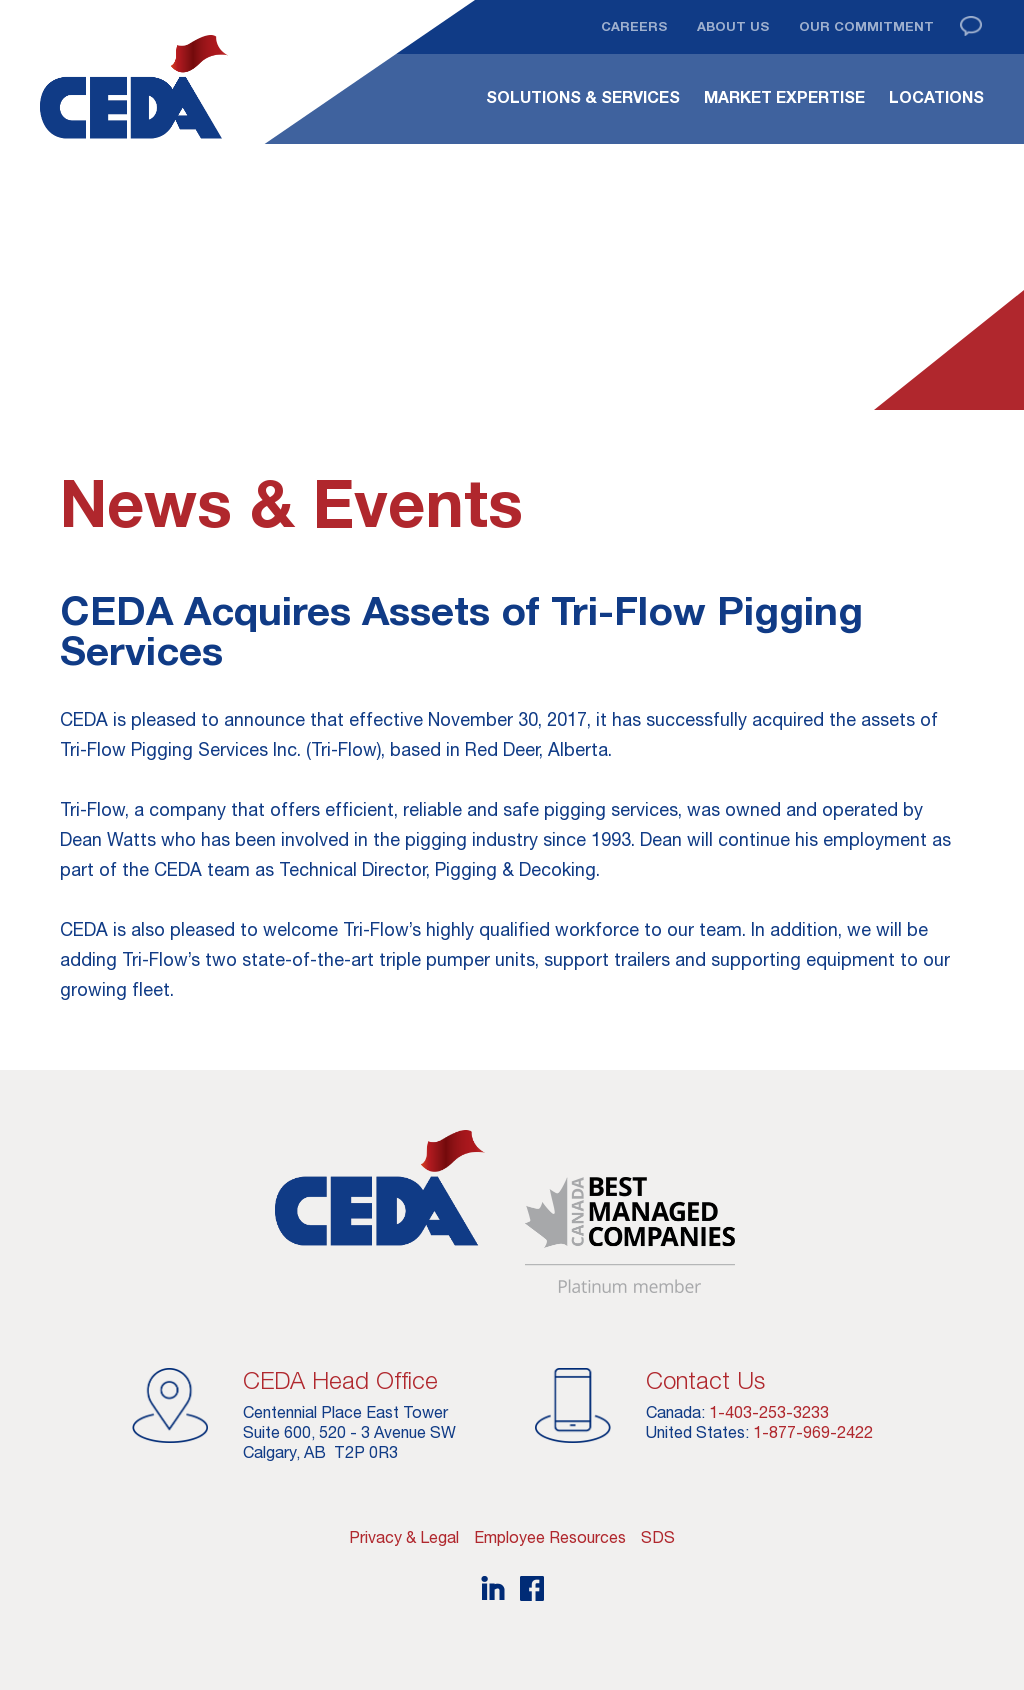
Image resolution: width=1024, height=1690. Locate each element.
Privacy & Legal (404, 1537)
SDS (658, 1537)
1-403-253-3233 (769, 1412)
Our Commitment (866, 26)
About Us (733, 26)
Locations (936, 97)
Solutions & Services (583, 97)
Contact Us (705, 1380)
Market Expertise (784, 97)
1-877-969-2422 (813, 1432)
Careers (634, 26)
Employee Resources (550, 1537)
